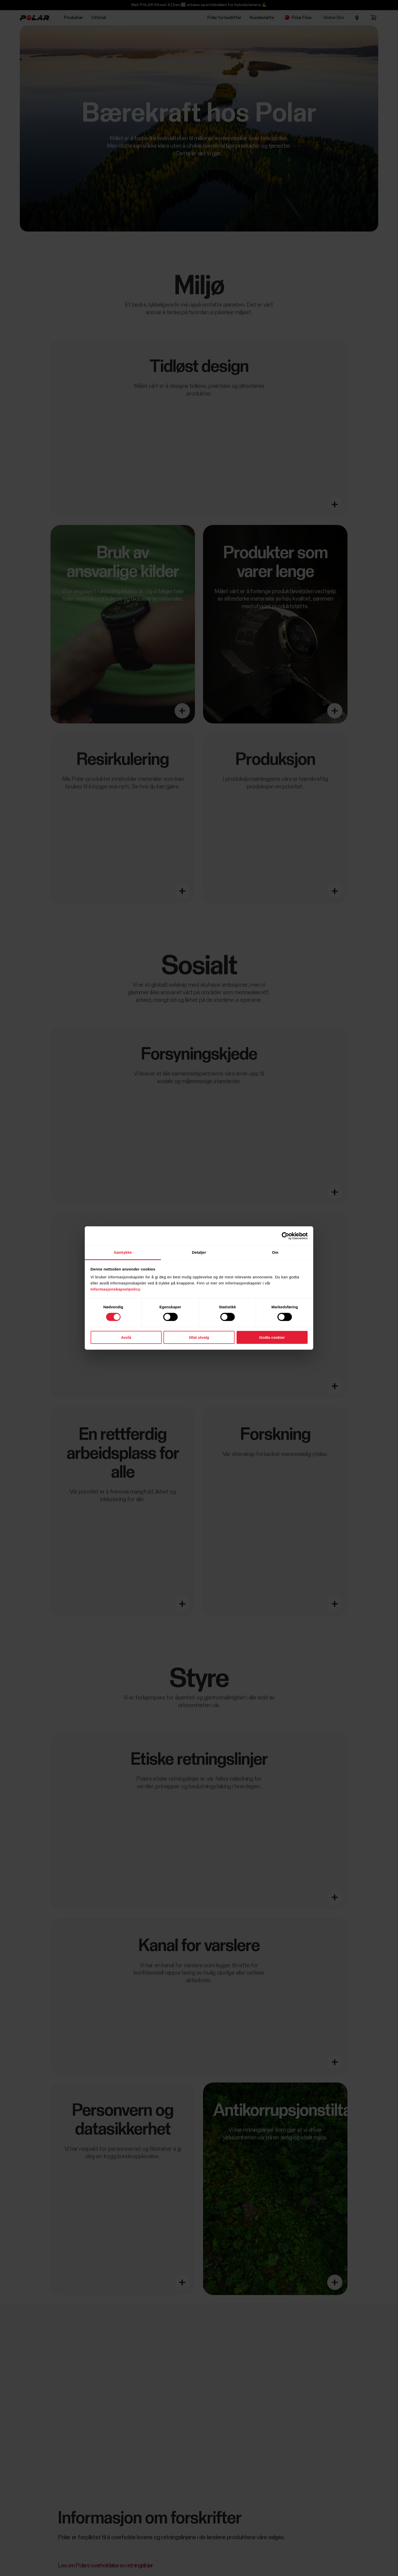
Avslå (126, 1337)
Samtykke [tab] (123, 1252)
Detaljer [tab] (199, 1252)
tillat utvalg (199, 1337)
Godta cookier (272, 1337)
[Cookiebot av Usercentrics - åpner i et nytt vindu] (285, 1236)
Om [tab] (275, 1252)
